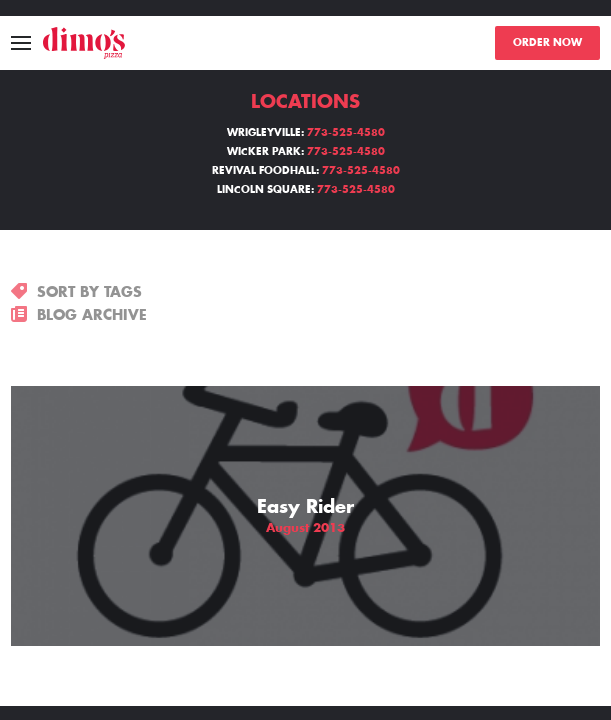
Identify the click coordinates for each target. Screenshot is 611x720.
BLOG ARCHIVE (79, 315)
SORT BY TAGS (76, 292)
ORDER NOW (547, 43)
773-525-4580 (346, 133)
